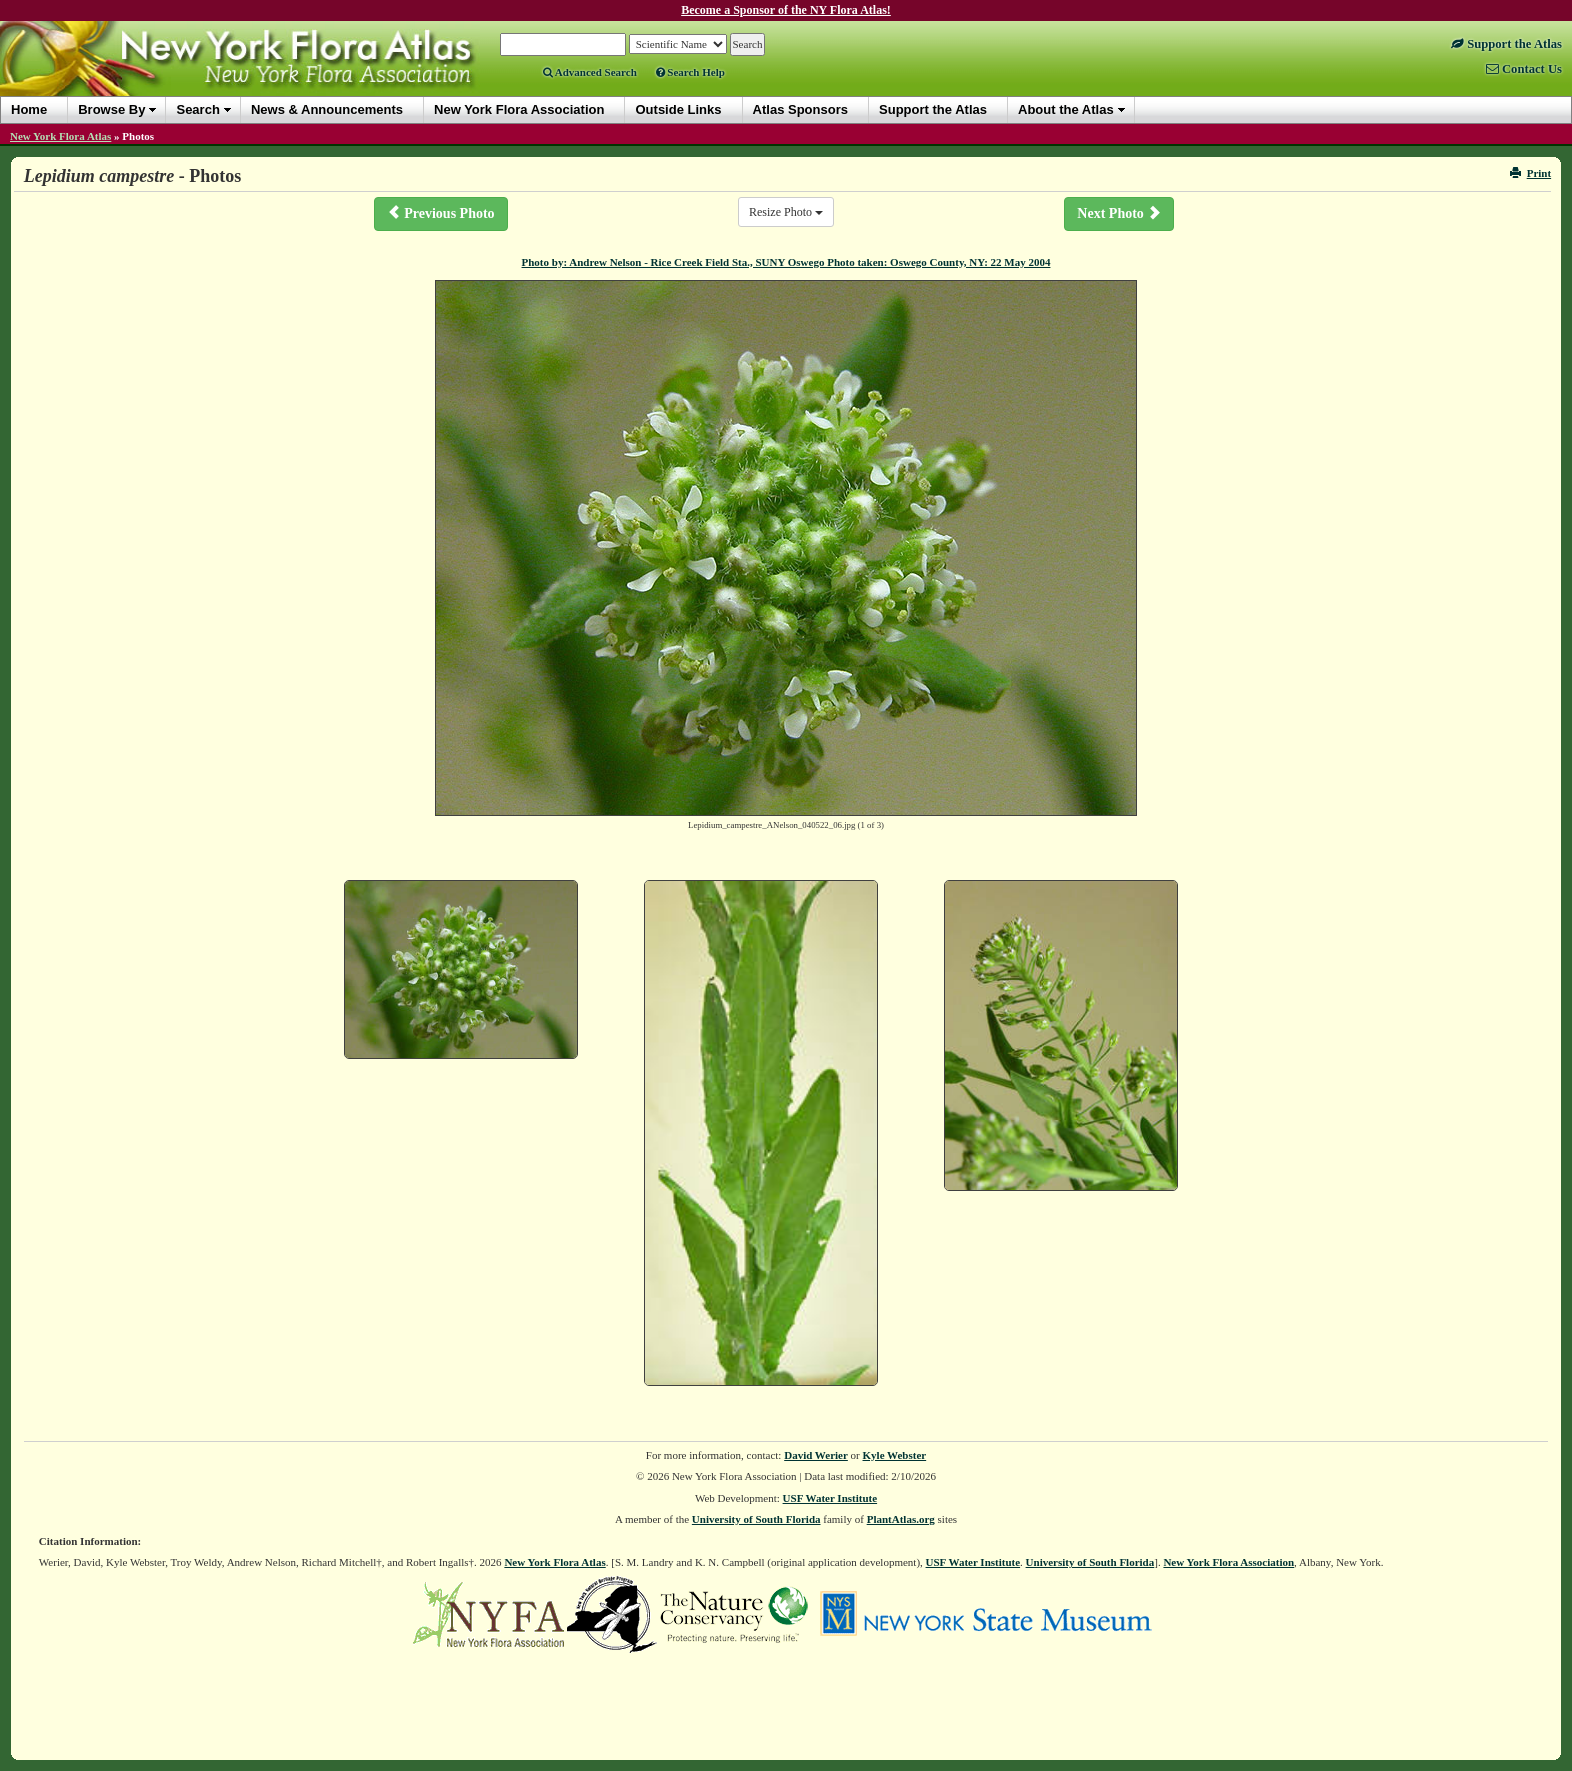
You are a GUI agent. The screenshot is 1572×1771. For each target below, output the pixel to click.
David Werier (816, 1455)
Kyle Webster (895, 1455)
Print (1530, 173)
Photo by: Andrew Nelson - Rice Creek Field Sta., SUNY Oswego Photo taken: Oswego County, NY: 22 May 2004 (786, 262)
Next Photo (1119, 213)
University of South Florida (756, 1519)
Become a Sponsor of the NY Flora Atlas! (786, 10)
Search (197, 109)
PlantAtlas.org (901, 1519)
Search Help (690, 72)
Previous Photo (441, 213)
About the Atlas (1066, 109)
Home (29, 109)
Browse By (111, 109)
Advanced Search (590, 72)
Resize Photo (786, 212)
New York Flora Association (1228, 1562)
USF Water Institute (830, 1498)
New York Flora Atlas (60, 136)
